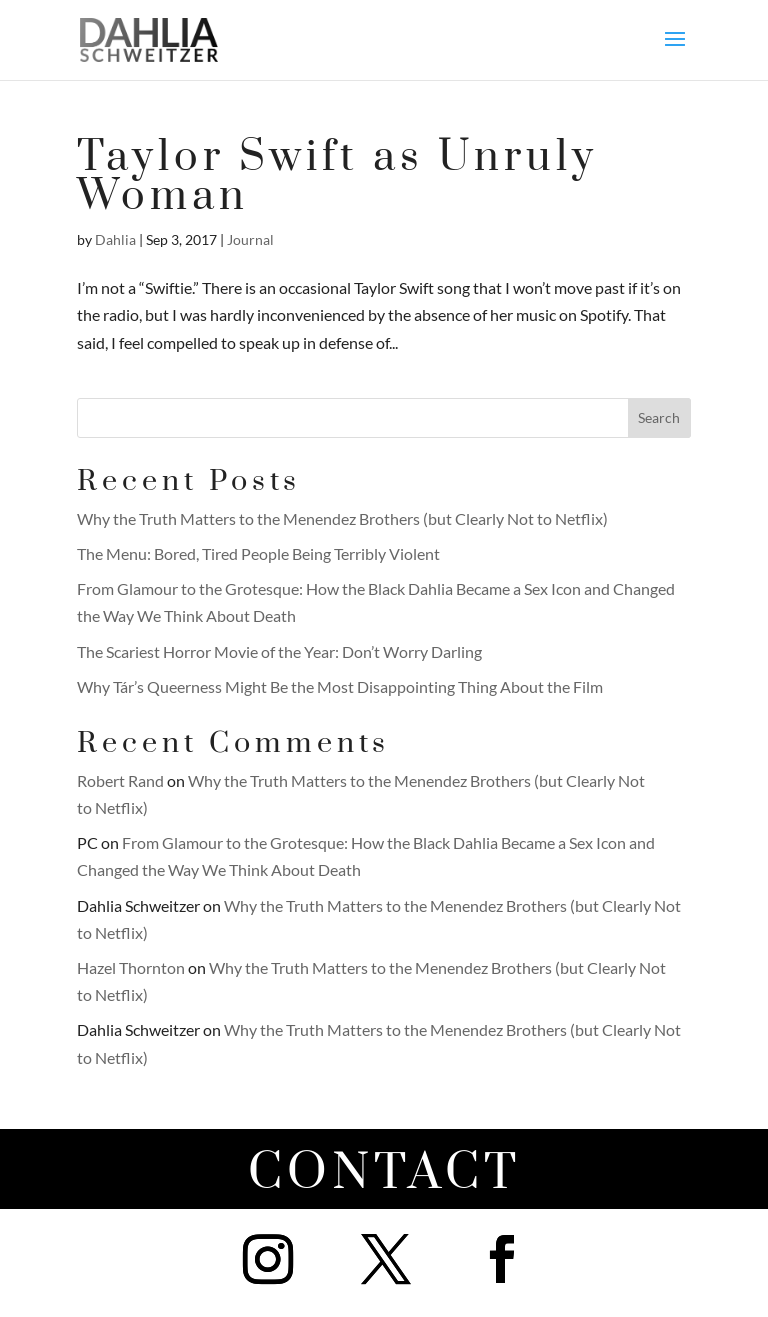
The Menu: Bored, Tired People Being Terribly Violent (258, 553)
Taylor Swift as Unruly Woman (337, 177)
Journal (250, 239)
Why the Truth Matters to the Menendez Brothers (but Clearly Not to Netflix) (342, 518)
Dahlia (115, 239)
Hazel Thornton (131, 967)
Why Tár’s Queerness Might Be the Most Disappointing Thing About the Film (340, 686)
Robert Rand (120, 780)
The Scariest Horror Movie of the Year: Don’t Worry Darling (279, 651)
